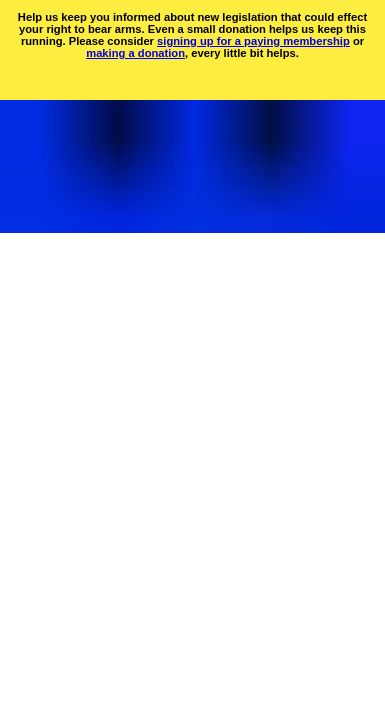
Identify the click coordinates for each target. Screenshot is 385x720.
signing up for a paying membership (253, 41)
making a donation (135, 53)
